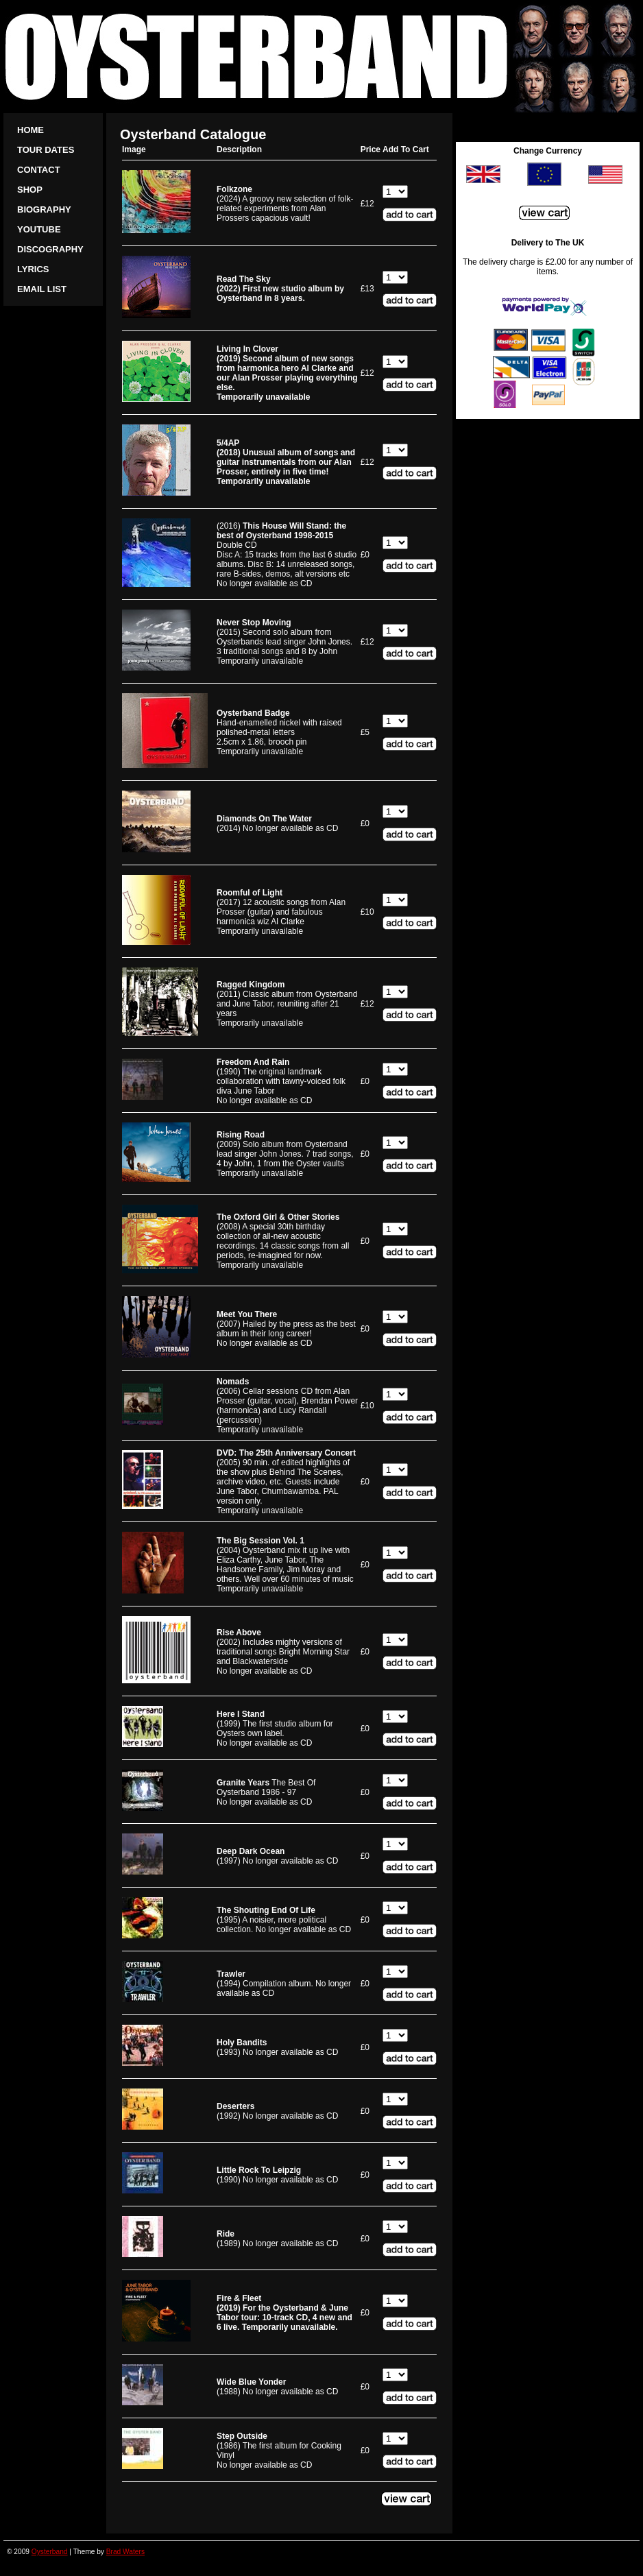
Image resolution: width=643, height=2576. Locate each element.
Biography (44, 209)
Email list (41, 289)
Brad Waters (125, 2551)
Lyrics (33, 269)
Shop (30, 189)
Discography (50, 249)
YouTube (39, 229)
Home (30, 130)
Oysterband (50, 2551)
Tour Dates (45, 150)
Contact (38, 170)
